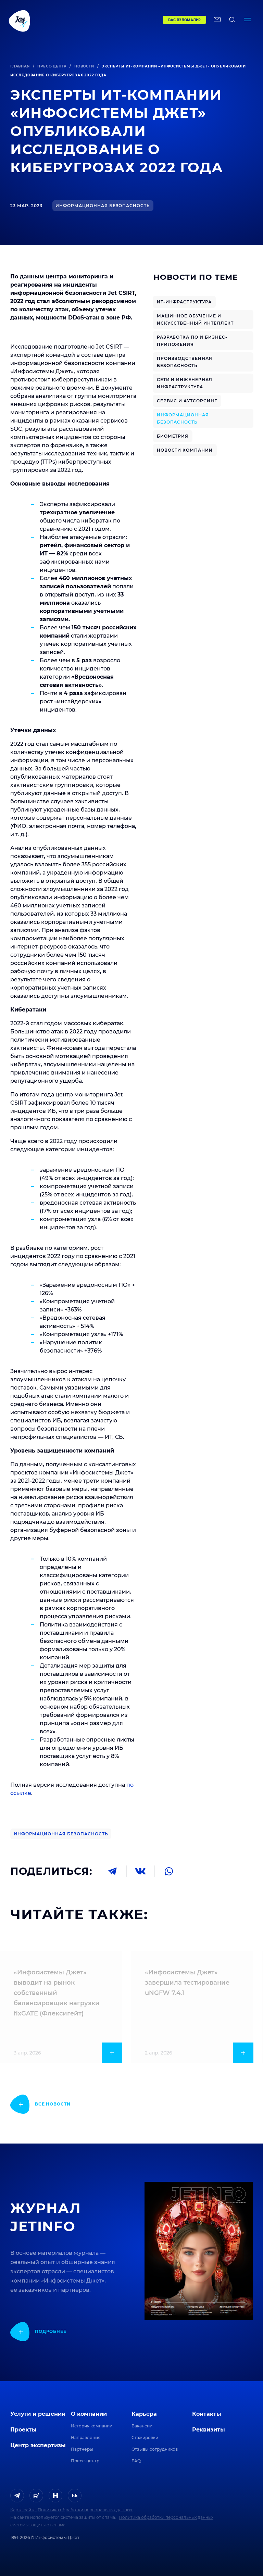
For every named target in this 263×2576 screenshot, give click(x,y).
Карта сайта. (23, 2509)
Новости (84, 66)
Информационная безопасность (61, 1833)
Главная (20, 66)
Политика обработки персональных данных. (85, 2509)
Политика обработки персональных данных (166, 2517)
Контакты (206, 2414)
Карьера (144, 2414)
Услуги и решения (37, 2414)
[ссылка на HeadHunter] (75, 2495)
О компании (89, 2414)
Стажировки (145, 2437)
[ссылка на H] (55, 2495)
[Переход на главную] (71, 20)
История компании (91, 2425)
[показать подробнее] (40, 2104)
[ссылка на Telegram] (17, 2495)
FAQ (136, 2460)
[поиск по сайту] (232, 20)
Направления (85, 2437)
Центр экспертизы (38, 2445)
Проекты (23, 2429)
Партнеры (82, 2449)
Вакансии (142, 2425)
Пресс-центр (51, 66)
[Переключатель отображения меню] (247, 20)
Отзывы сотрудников (155, 2449)
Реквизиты (208, 2429)
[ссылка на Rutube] (36, 2495)
